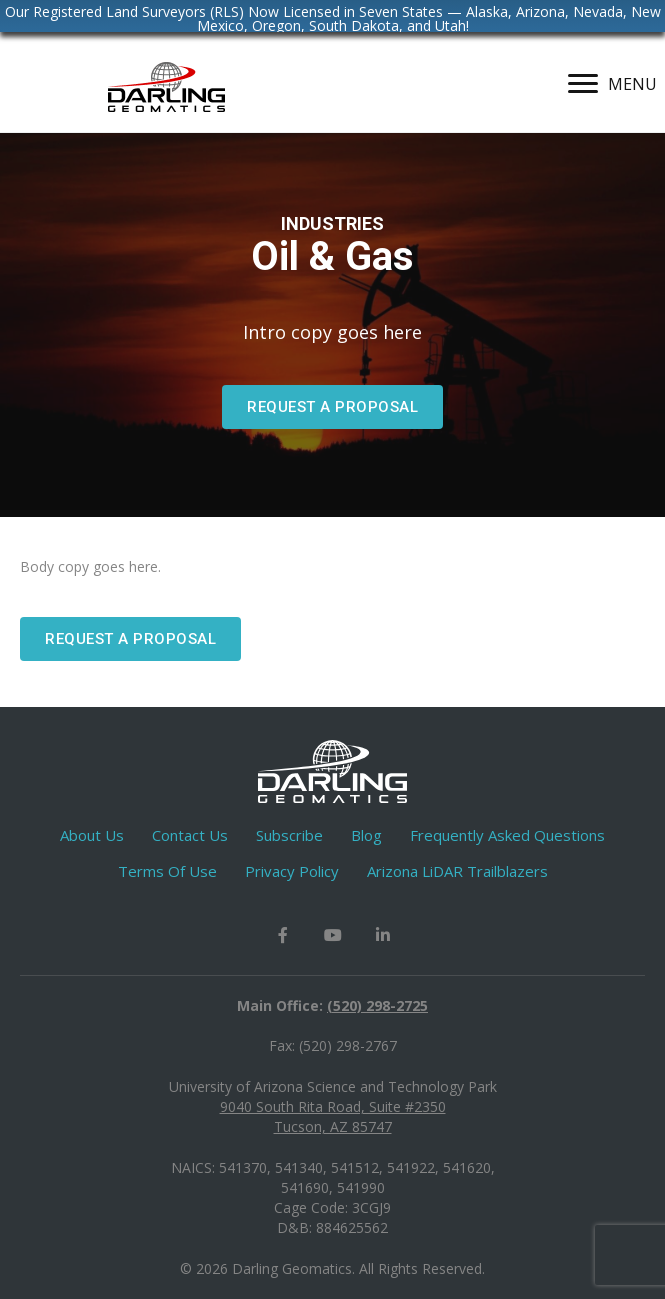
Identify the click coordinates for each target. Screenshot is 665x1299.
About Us (92, 835)
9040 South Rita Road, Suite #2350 (333, 1106)
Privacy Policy (292, 871)
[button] (332, 407)
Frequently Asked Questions (507, 835)
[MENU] (612, 84)
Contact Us (190, 835)
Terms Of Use (167, 871)
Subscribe (289, 835)
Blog (366, 835)
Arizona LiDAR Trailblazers (457, 871)
